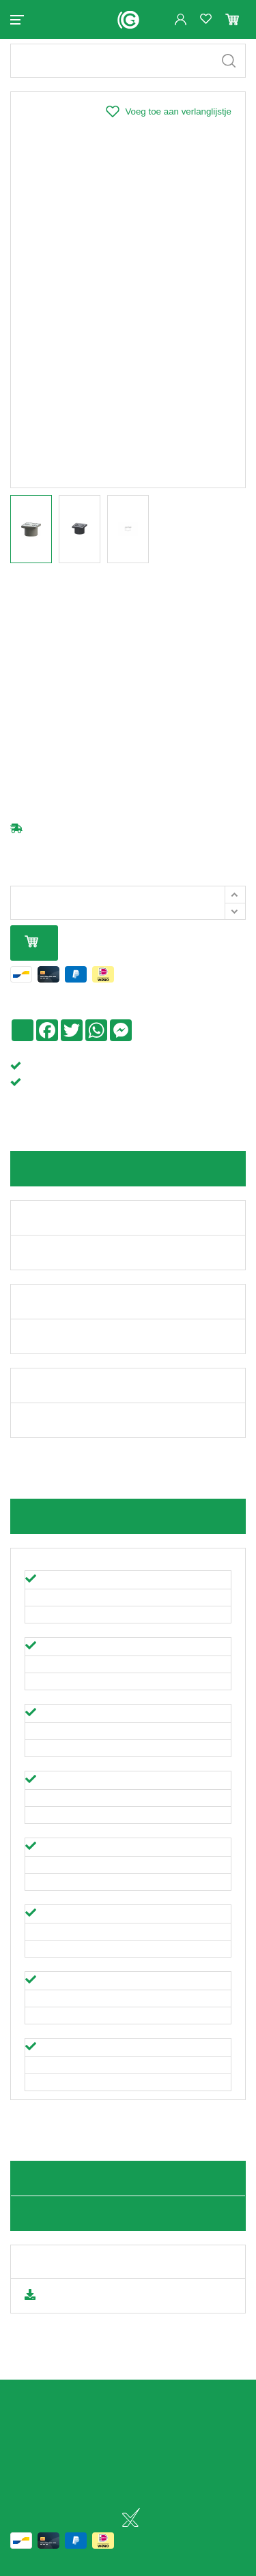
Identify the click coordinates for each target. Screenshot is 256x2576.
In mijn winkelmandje (31, 954)
